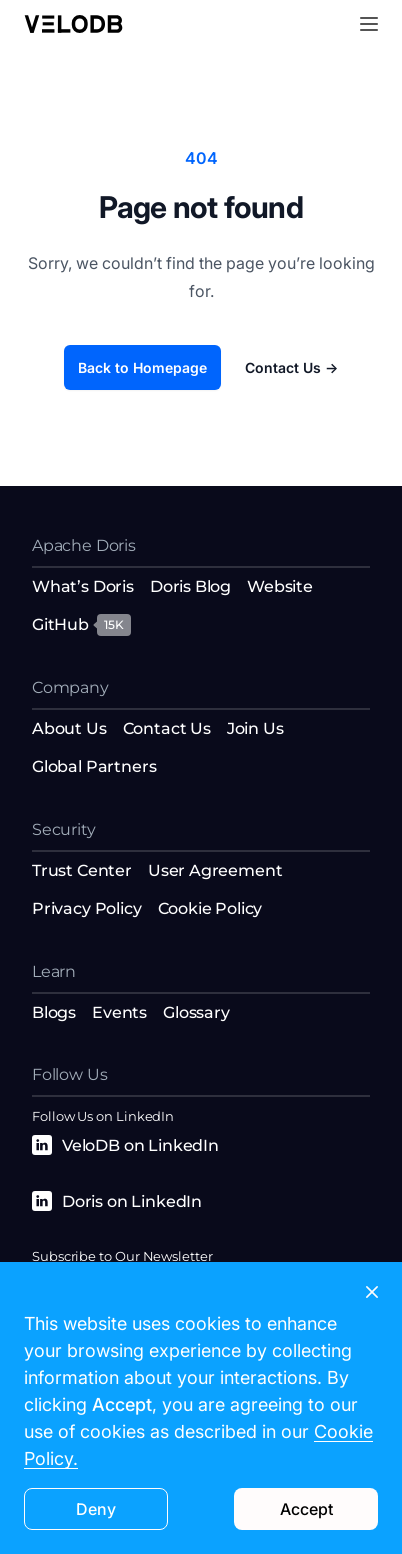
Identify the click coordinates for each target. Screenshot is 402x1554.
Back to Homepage (142, 367)
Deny (96, 1509)
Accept (306, 1509)
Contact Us (291, 367)
